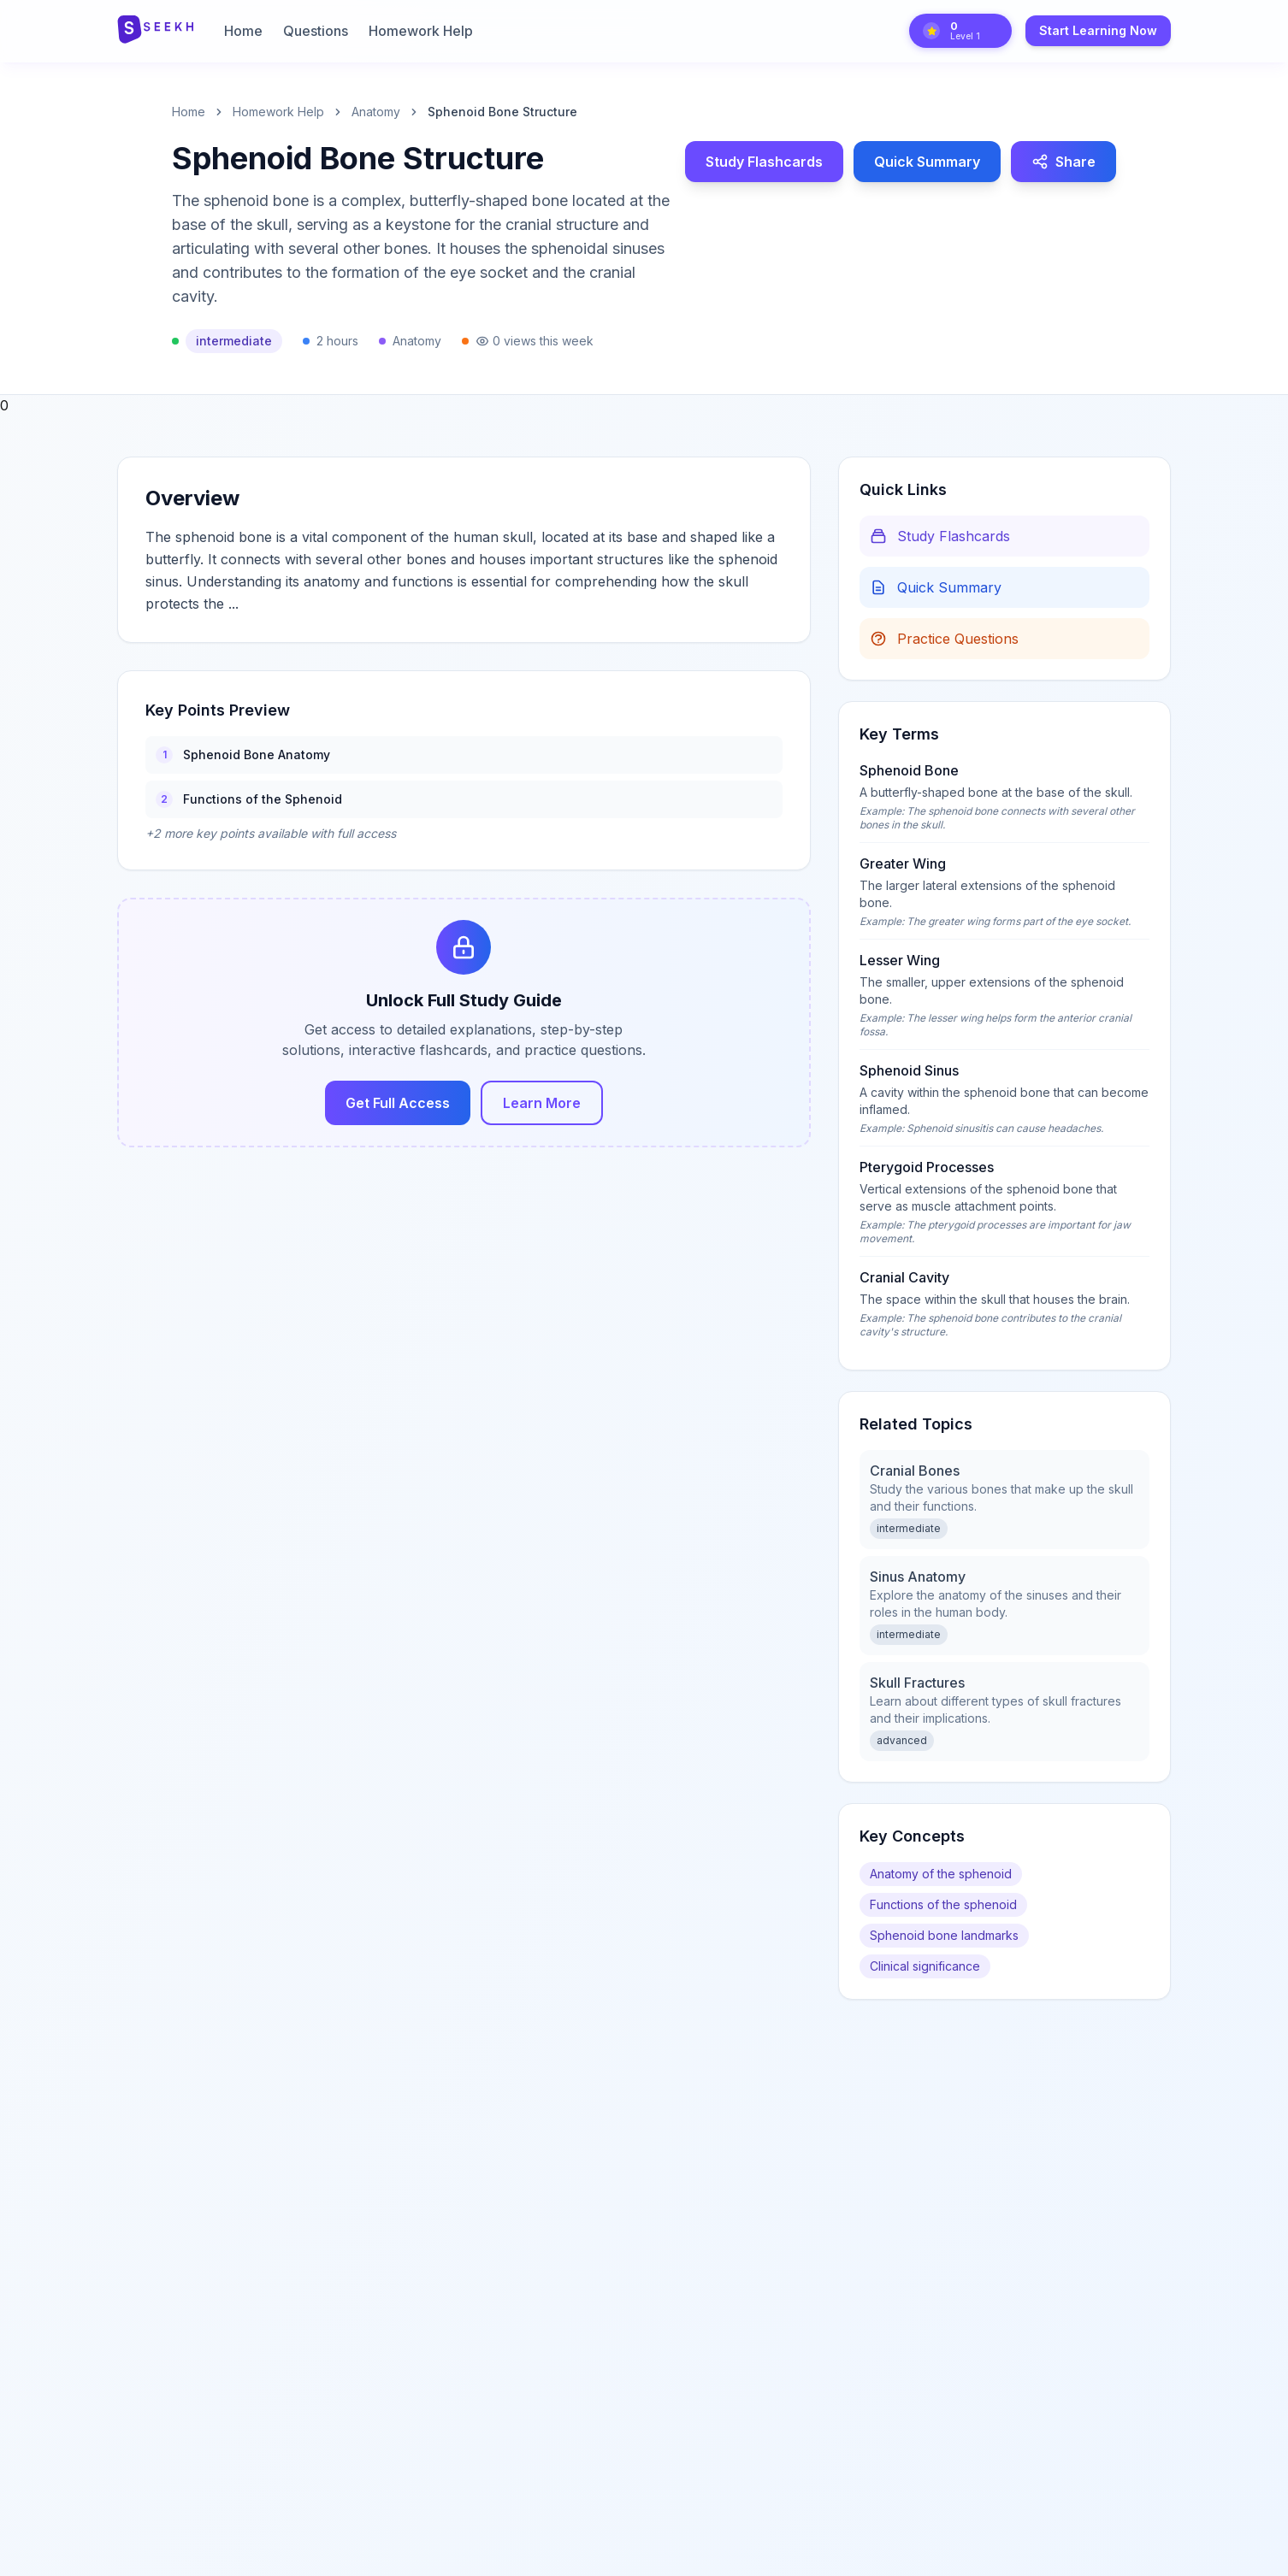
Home (243, 30)
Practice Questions (944, 638)
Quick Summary (927, 161)
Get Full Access (398, 1102)
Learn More (542, 1102)
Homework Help (421, 30)
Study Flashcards (764, 161)
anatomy (376, 111)
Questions (315, 30)
